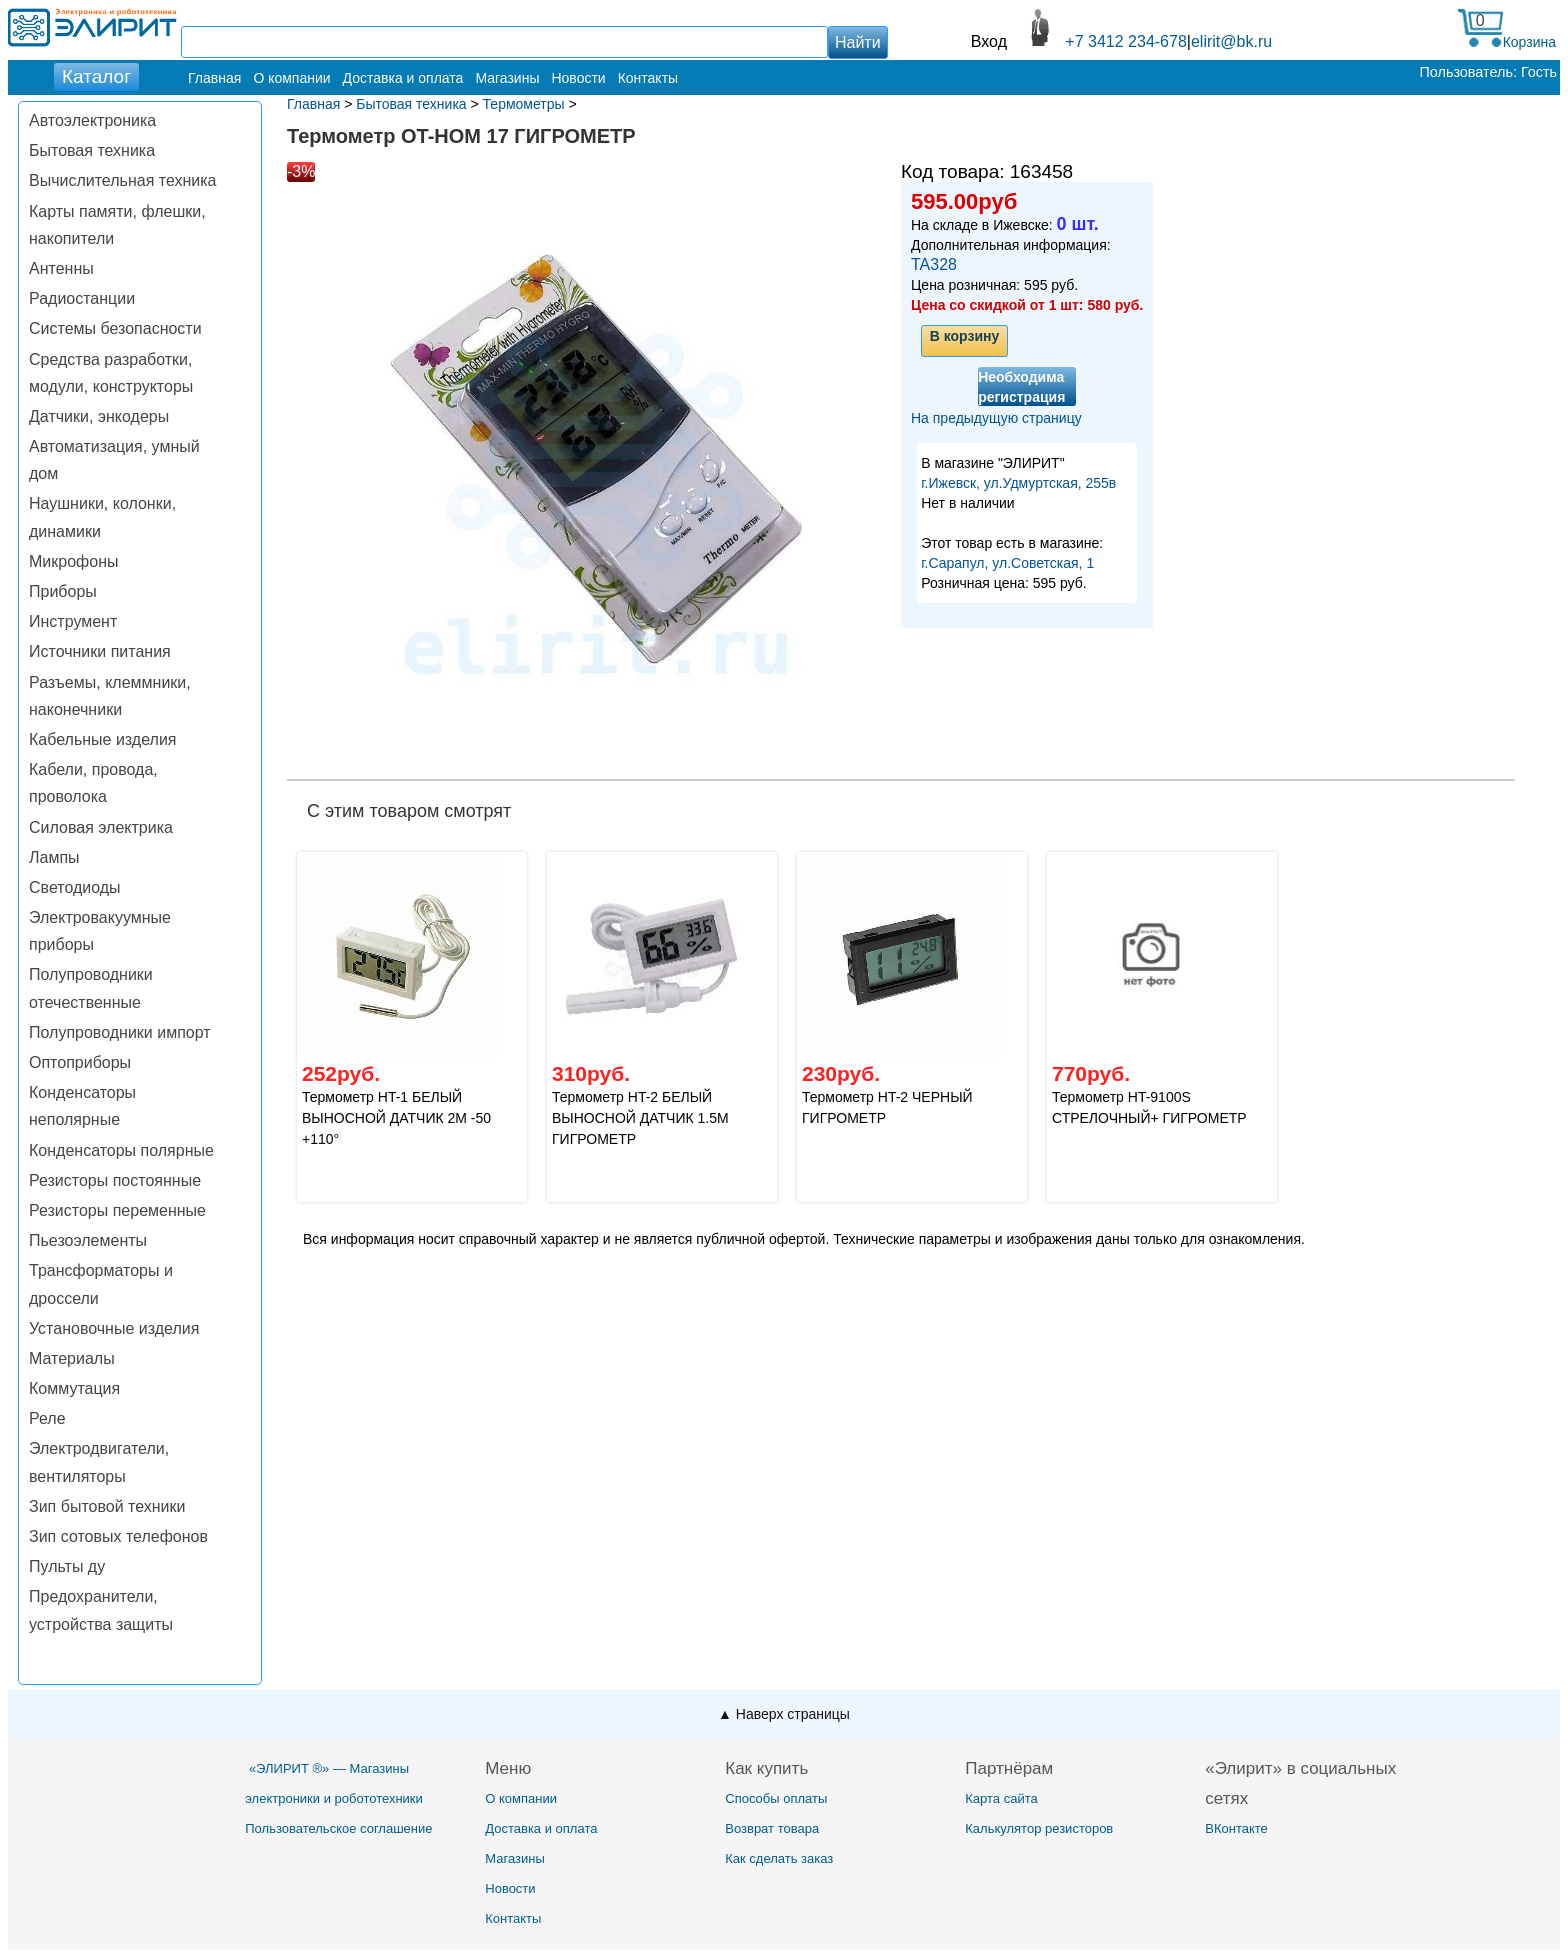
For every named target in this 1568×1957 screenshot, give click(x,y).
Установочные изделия (114, 1328)
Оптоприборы (80, 1062)
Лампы (54, 857)
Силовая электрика (101, 827)
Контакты (648, 78)
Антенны (61, 268)
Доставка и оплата (403, 78)
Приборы (63, 591)
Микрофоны (73, 561)
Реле (47, 1418)
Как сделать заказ (779, 1858)
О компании (291, 78)
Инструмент (73, 621)
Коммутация (74, 1388)
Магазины (507, 78)
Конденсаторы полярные (121, 1150)
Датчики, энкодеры (99, 416)
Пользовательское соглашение (338, 1828)
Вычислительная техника (122, 180)
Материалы (72, 1358)
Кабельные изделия (102, 739)
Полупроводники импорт (120, 1032)
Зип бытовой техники (107, 1506)
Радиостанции (82, 298)
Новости (578, 78)
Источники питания (100, 651)
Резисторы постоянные (115, 1180)
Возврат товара (772, 1828)
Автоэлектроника (92, 120)
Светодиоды (75, 887)
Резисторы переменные (117, 1210)
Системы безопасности (115, 328)
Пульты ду (67, 1566)
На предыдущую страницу (996, 418)
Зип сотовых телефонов (118, 1536)
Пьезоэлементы (88, 1240)
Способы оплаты (776, 1798)
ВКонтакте (1236, 1828)
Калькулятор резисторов (1039, 1828)
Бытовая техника (92, 150)
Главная (214, 78)
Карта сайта (1001, 1798)
